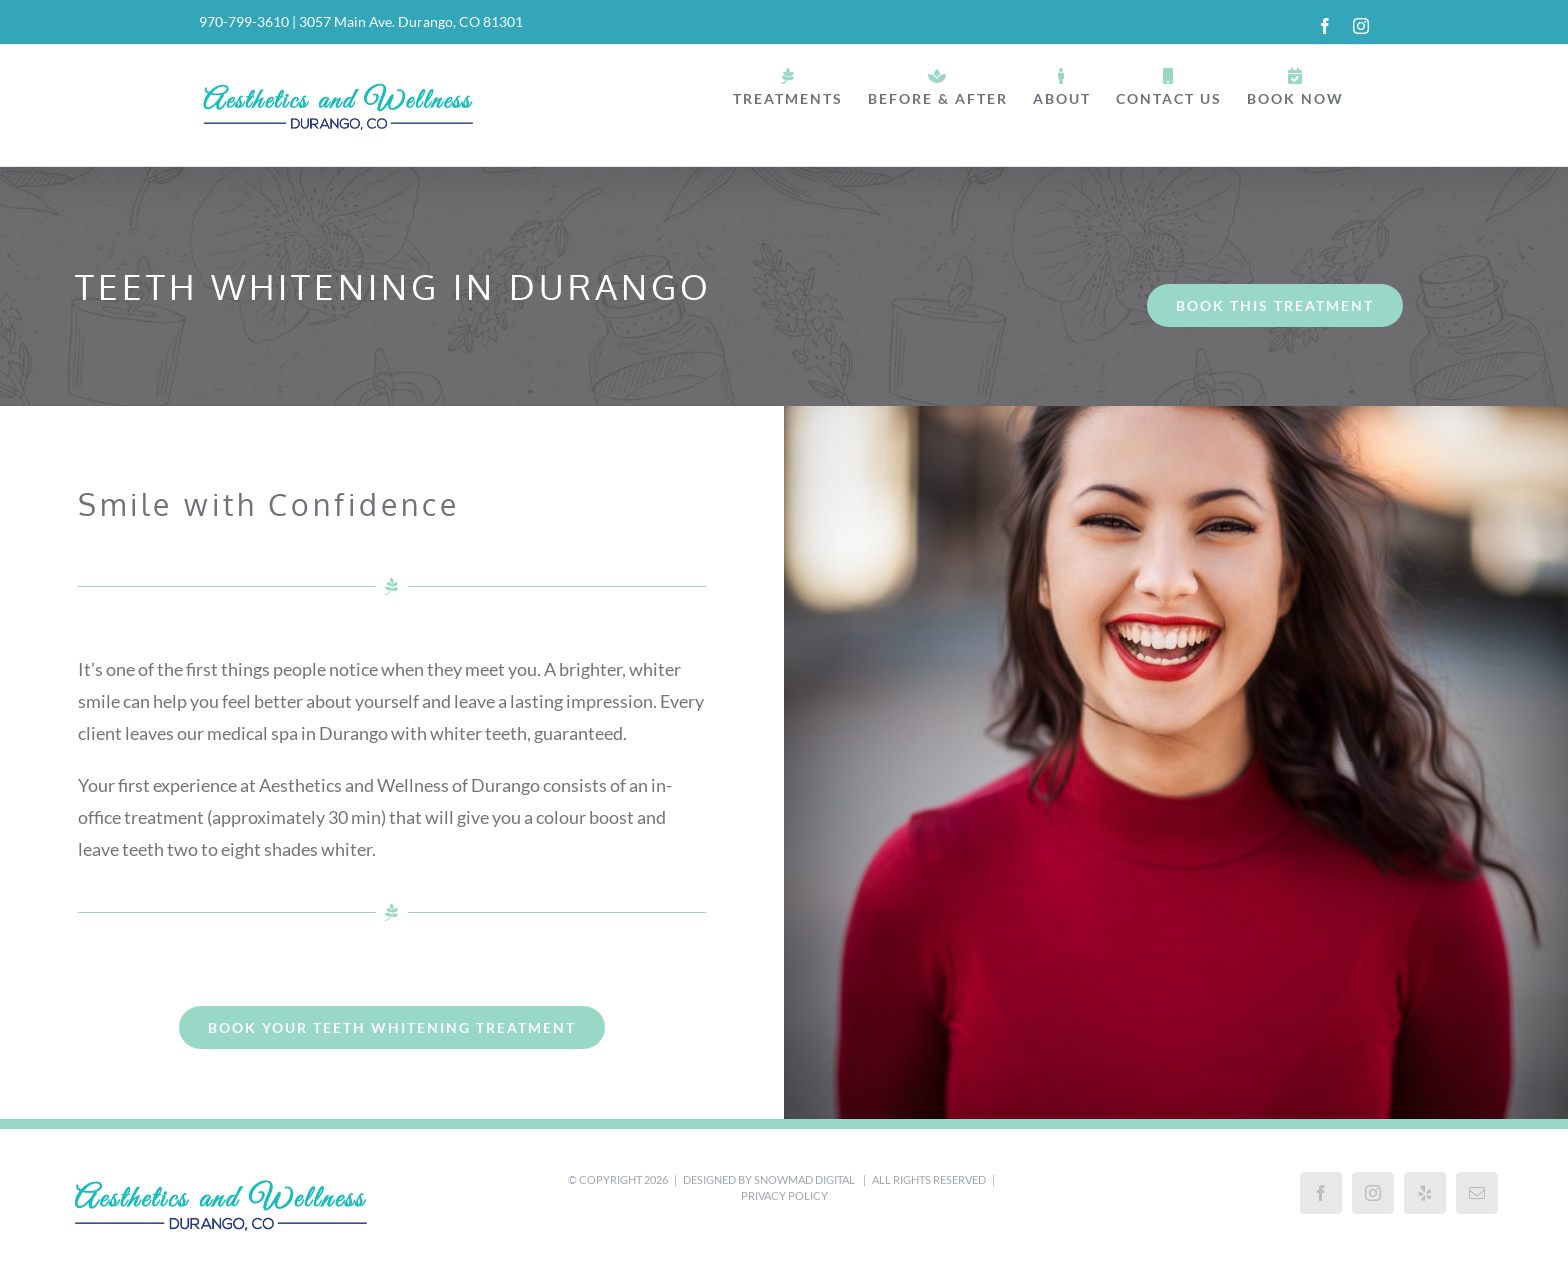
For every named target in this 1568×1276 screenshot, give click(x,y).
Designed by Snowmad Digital (770, 1179)
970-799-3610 (244, 21)
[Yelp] (1425, 1193)
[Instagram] (1373, 1193)
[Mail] (1477, 1193)
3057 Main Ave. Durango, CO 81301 (411, 21)
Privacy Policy (784, 1195)
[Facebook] (1321, 1193)
